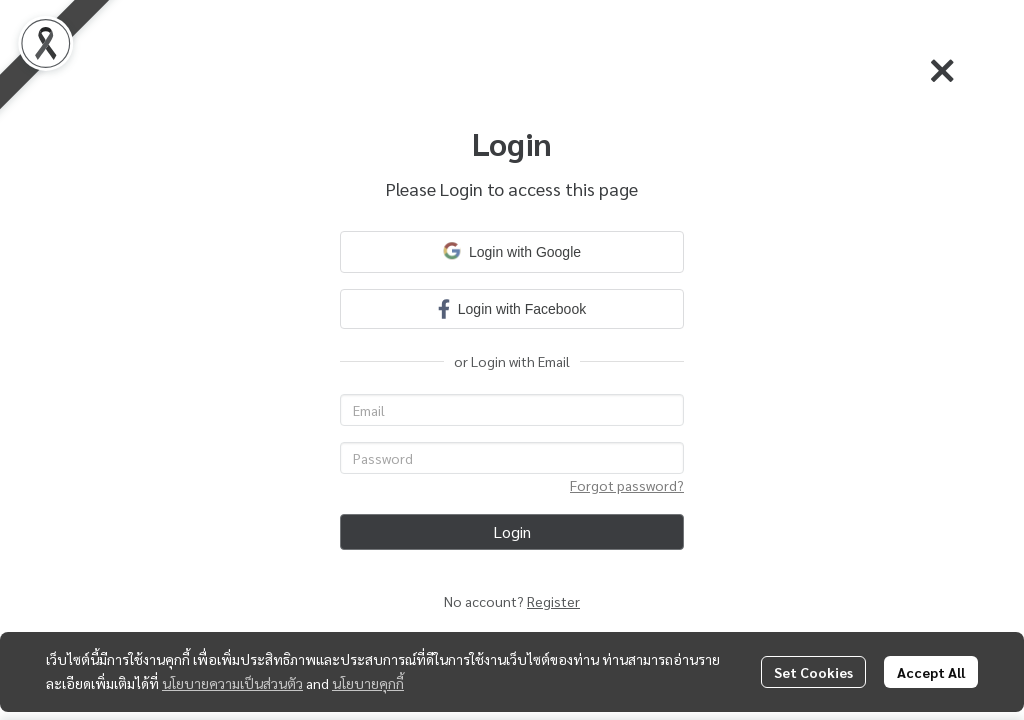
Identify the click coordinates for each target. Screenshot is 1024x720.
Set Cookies (813, 672)
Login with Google (512, 251)
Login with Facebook (512, 308)
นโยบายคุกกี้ (368, 683)
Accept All (931, 672)
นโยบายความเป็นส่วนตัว (232, 683)
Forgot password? (627, 485)
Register (553, 601)
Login (512, 531)
